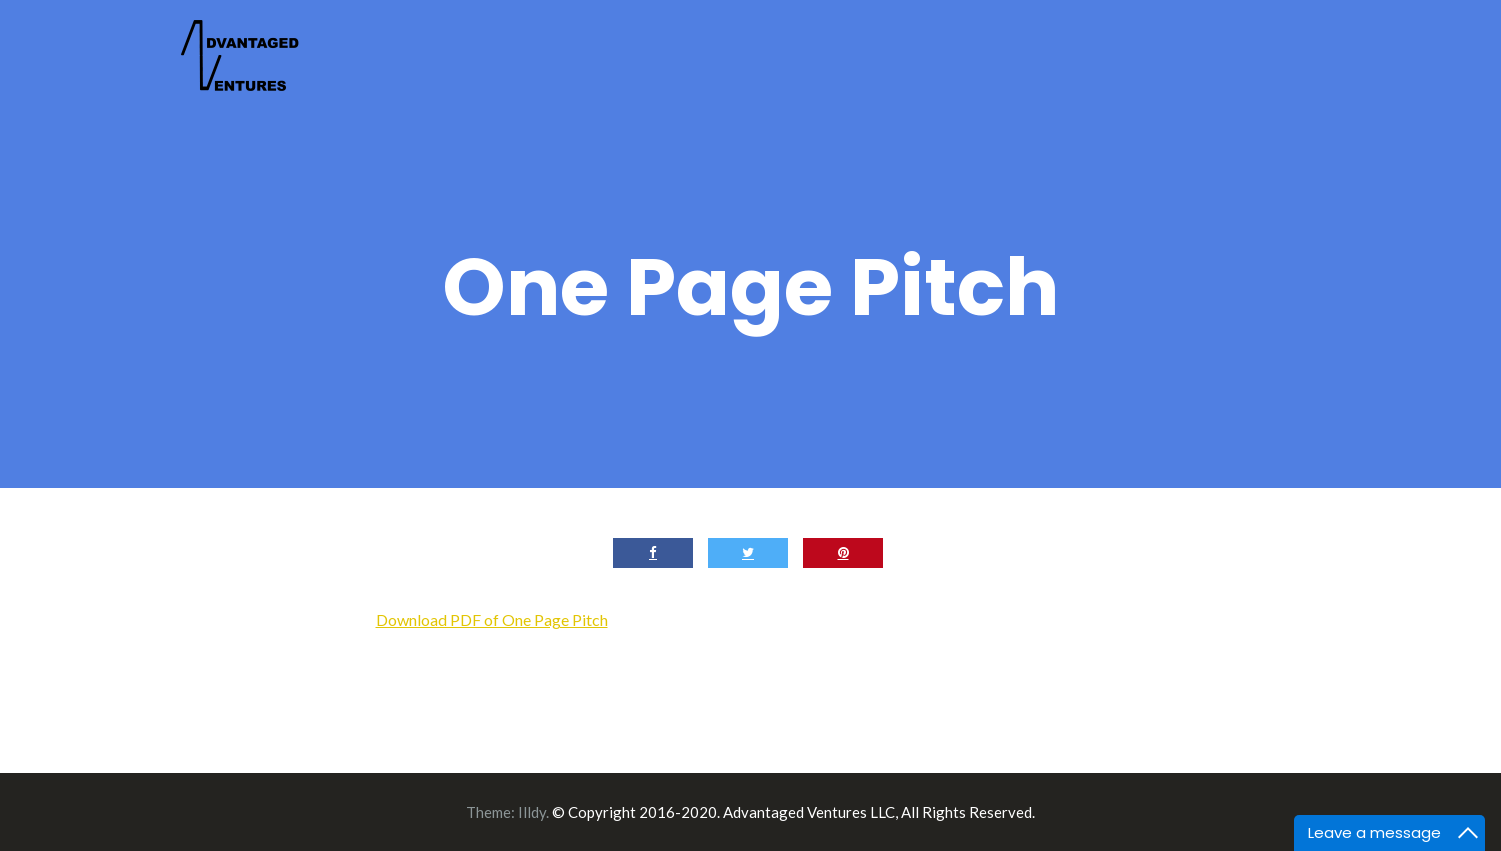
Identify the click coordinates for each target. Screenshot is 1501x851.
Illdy (532, 812)
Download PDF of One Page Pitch (492, 619)
